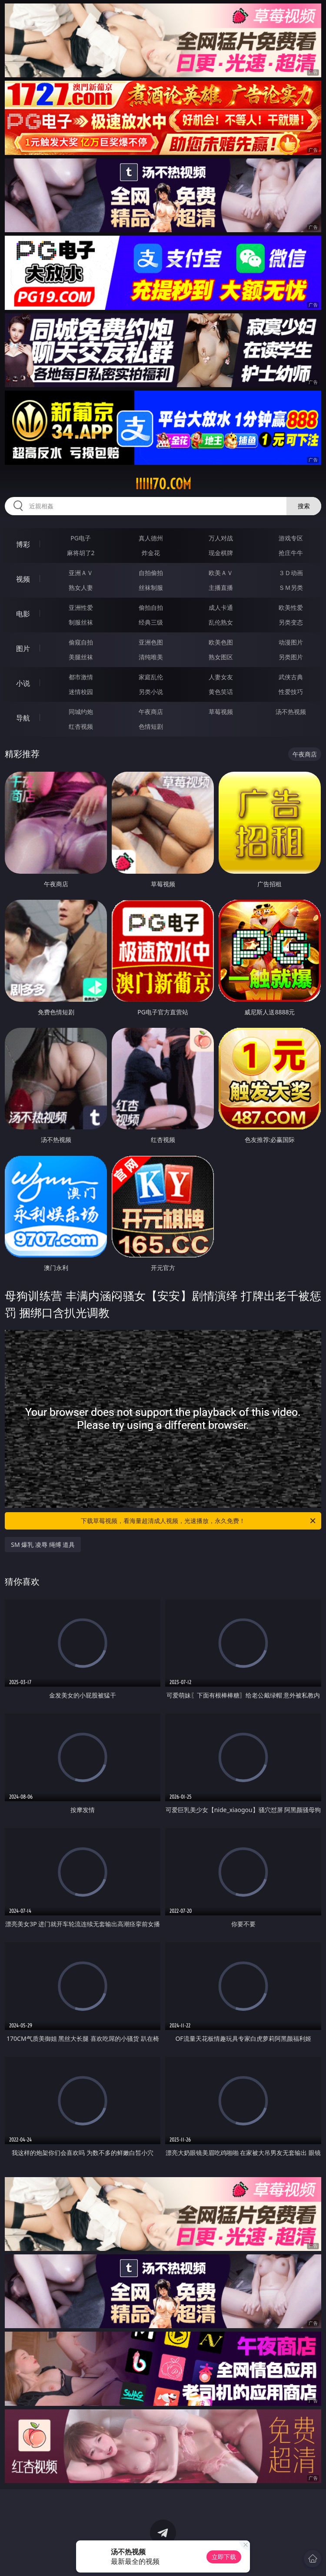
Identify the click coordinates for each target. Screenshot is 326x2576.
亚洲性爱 (81, 607)
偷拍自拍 (151, 607)
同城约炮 (81, 711)
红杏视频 (81, 726)
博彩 (23, 544)
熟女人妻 (81, 587)
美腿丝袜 (81, 657)
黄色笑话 (221, 692)
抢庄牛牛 (291, 553)
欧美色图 (221, 642)
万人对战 (221, 538)
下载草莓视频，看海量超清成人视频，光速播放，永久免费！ (199, 1521)
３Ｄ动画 (291, 573)
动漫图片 (291, 642)
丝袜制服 (151, 587)
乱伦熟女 (221, 622)
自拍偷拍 (151, 573)
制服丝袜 (81, 622)
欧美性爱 (291, 607)
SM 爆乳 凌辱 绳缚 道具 (43, 1544)
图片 (23, 648)
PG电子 (80, 538)
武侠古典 (291, 677)
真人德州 (151, 538)
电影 (23, 614)
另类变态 (291, 622)
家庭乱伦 (151, 677)
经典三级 (151, 622)
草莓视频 (221, 711)
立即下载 (224, 2557)
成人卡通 (221, 607)
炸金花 (151, 553)
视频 (23, 579)
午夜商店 (151, 711)
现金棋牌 (221, 553)
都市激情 (81, 677)
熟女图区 (221, 657)
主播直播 (221, 587)
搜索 (304, 506)
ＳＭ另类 (291, 587)
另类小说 (151, 692)
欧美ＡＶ (221, 573)
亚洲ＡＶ (81, 573)
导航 (23, 718)
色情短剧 (151, 726)
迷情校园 (81, 692)
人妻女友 (221, 677)
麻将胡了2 (81, 553)
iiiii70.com (163, 484)
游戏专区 (291, 538)
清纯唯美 (151, 657)
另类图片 (291, 657)
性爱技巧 (291, 692)
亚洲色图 (151, 642)
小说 (23, 683)
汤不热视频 (291, 711)
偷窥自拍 (81, 642)
